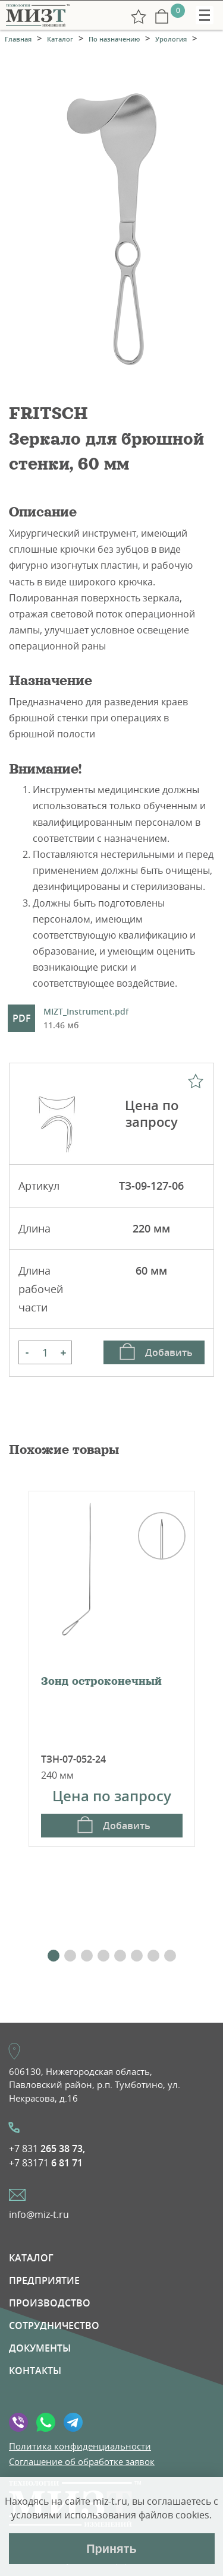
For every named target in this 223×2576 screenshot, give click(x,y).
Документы (40, 2348)
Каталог (31, 2257)
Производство (49, 2302)
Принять (111, 2548)
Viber (18, 2422)
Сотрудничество (54, 2325)
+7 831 (47, 2148)
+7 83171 (46, 2162)
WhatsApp (45, 2422)
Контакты (35, 2370)
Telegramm (73, 2422)
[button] (53, 1956)
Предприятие (44, 2280)
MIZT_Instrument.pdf (85, 1019)
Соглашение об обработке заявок (82, 2461)
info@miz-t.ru (39, 2214)
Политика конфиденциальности (80, 2446)
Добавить (169, 1352)
